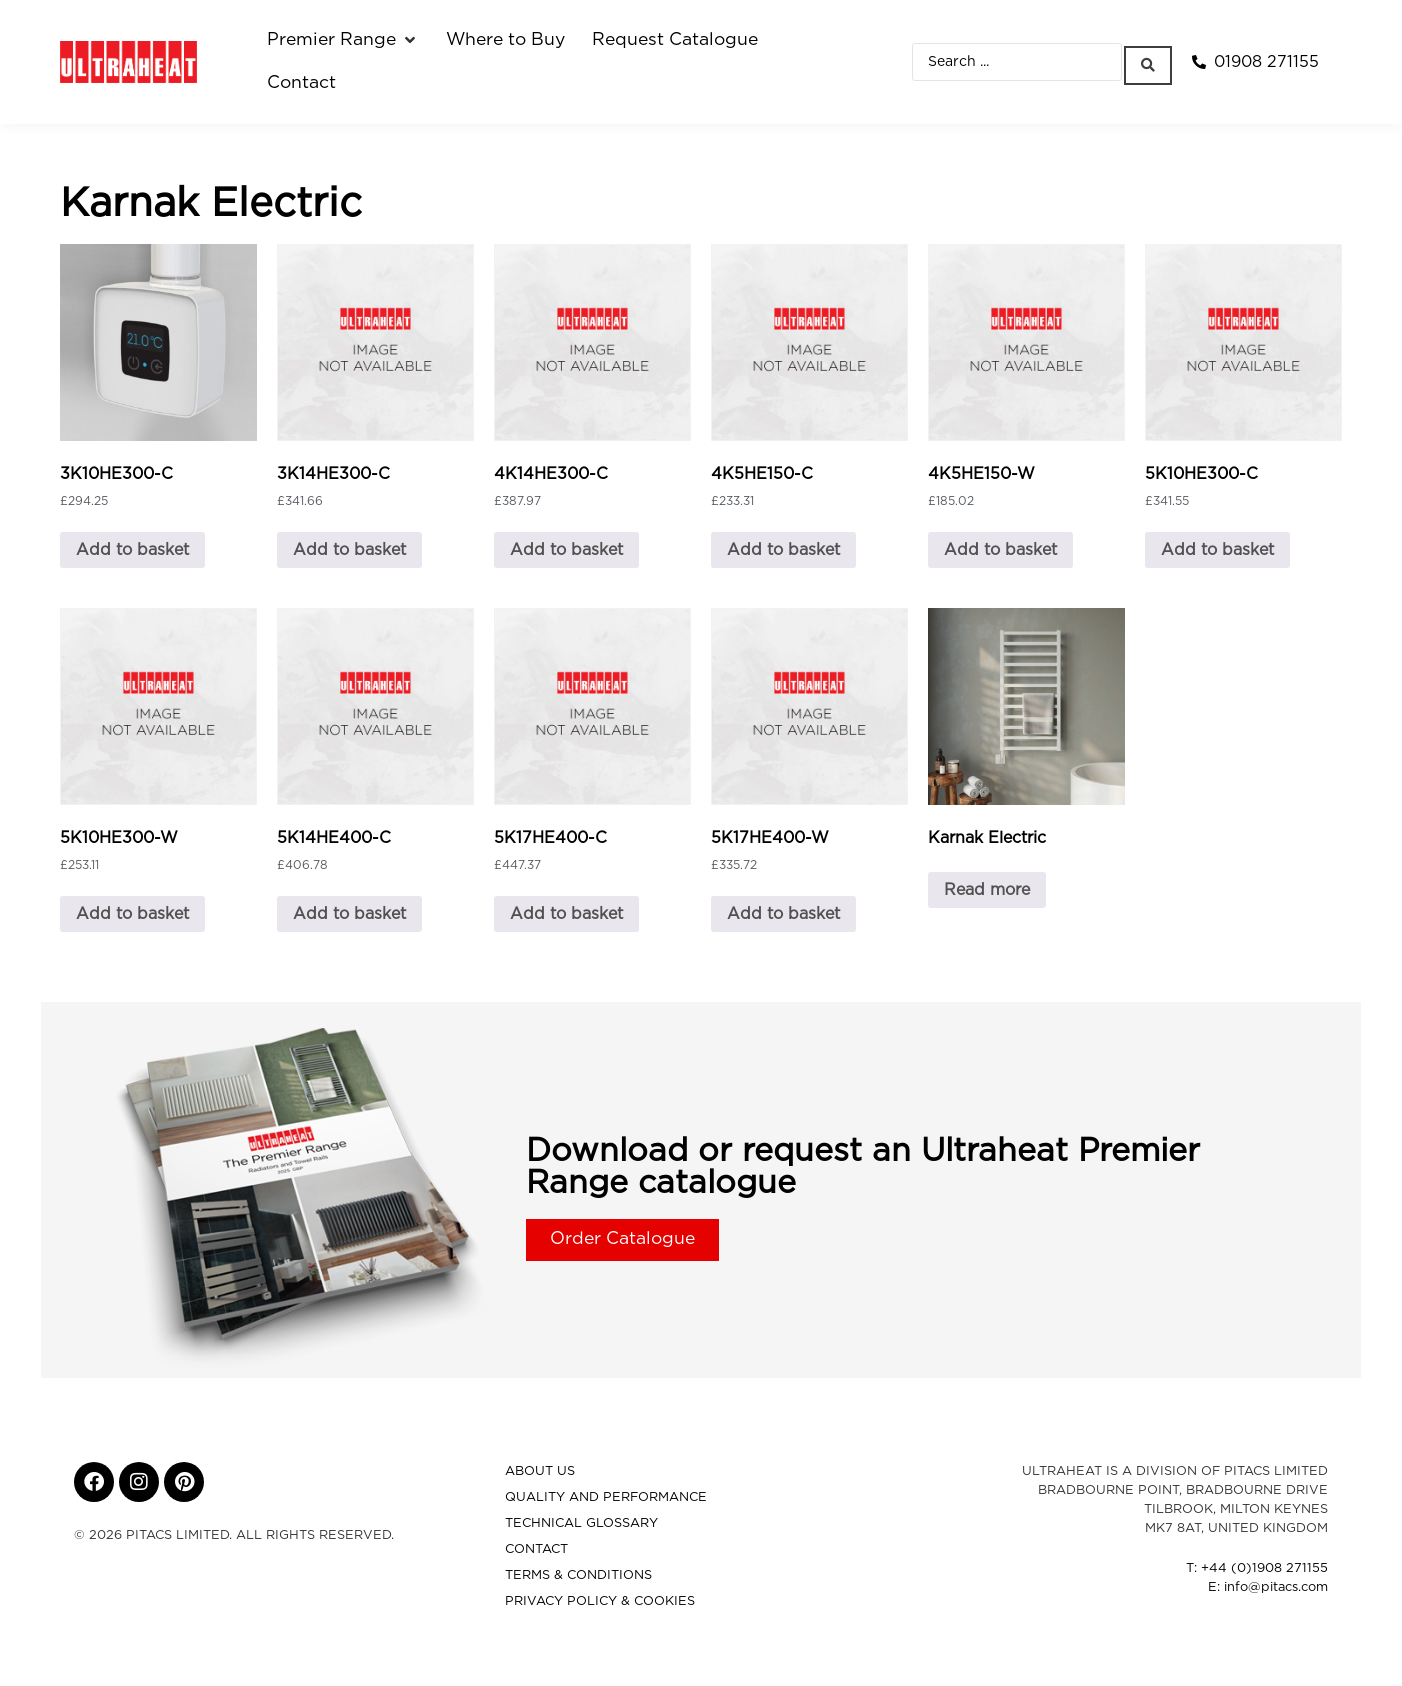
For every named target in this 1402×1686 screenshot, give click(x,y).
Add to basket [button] (132, 550)
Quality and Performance (606, 1497)
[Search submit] (1152, 61)
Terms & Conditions (578, 1575)
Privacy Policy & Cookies (600, 1601)
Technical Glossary (581, 1523)
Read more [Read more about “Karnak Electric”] (987, 890)
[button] (343, 40)
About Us (540, 1471)
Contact (536, 1549)
